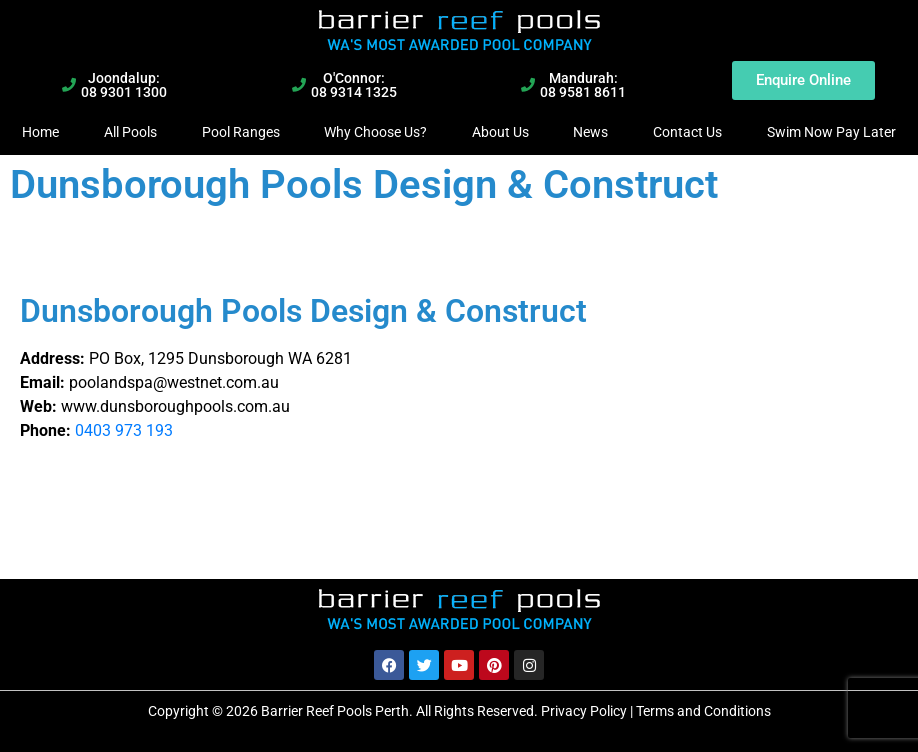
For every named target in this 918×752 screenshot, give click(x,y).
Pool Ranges (241, 132)
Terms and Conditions (703, 711)
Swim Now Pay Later (831, 132)
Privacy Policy (584, 711)
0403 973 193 (124, 430)
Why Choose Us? (375, 132)
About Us (500, 132)
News (590, 132)
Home (40, 132)
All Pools (130, 132)
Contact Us (687, 132)
